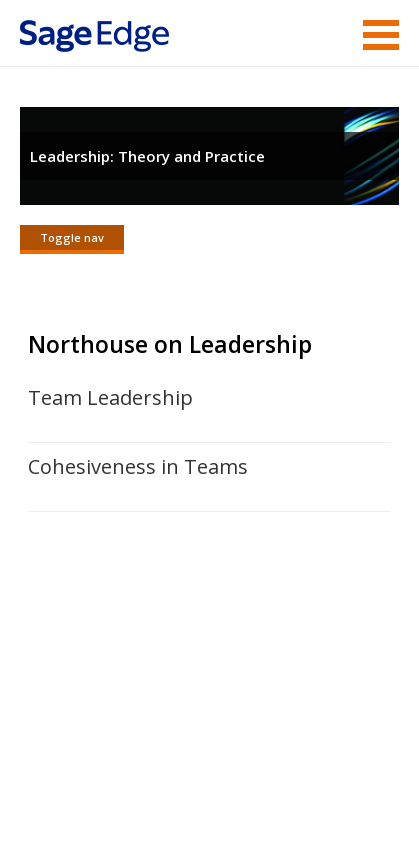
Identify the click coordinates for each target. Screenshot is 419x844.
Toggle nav (72, 237)
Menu (381, 35)
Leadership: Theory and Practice (147, 156)
